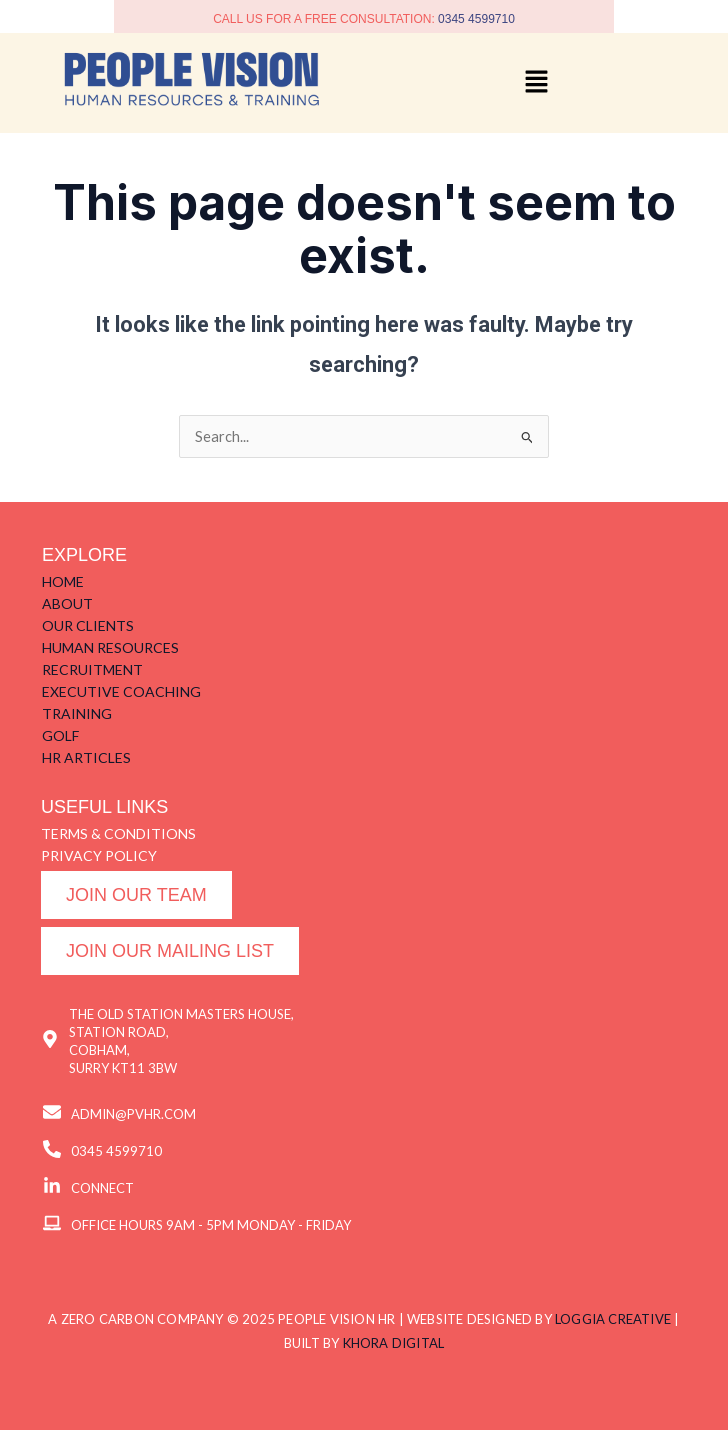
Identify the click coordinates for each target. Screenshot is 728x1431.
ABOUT (67, 603)
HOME (63, 581)
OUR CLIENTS (88, 625)
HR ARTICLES (86, 757)
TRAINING (77, 713)
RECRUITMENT (92, 669)
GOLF (60, 735)
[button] (536, 83)
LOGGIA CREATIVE (613, 1320)
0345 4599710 (476, 19)
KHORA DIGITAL (394, 1344)
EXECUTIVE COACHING (121, 691)
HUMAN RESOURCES (110, 647)
